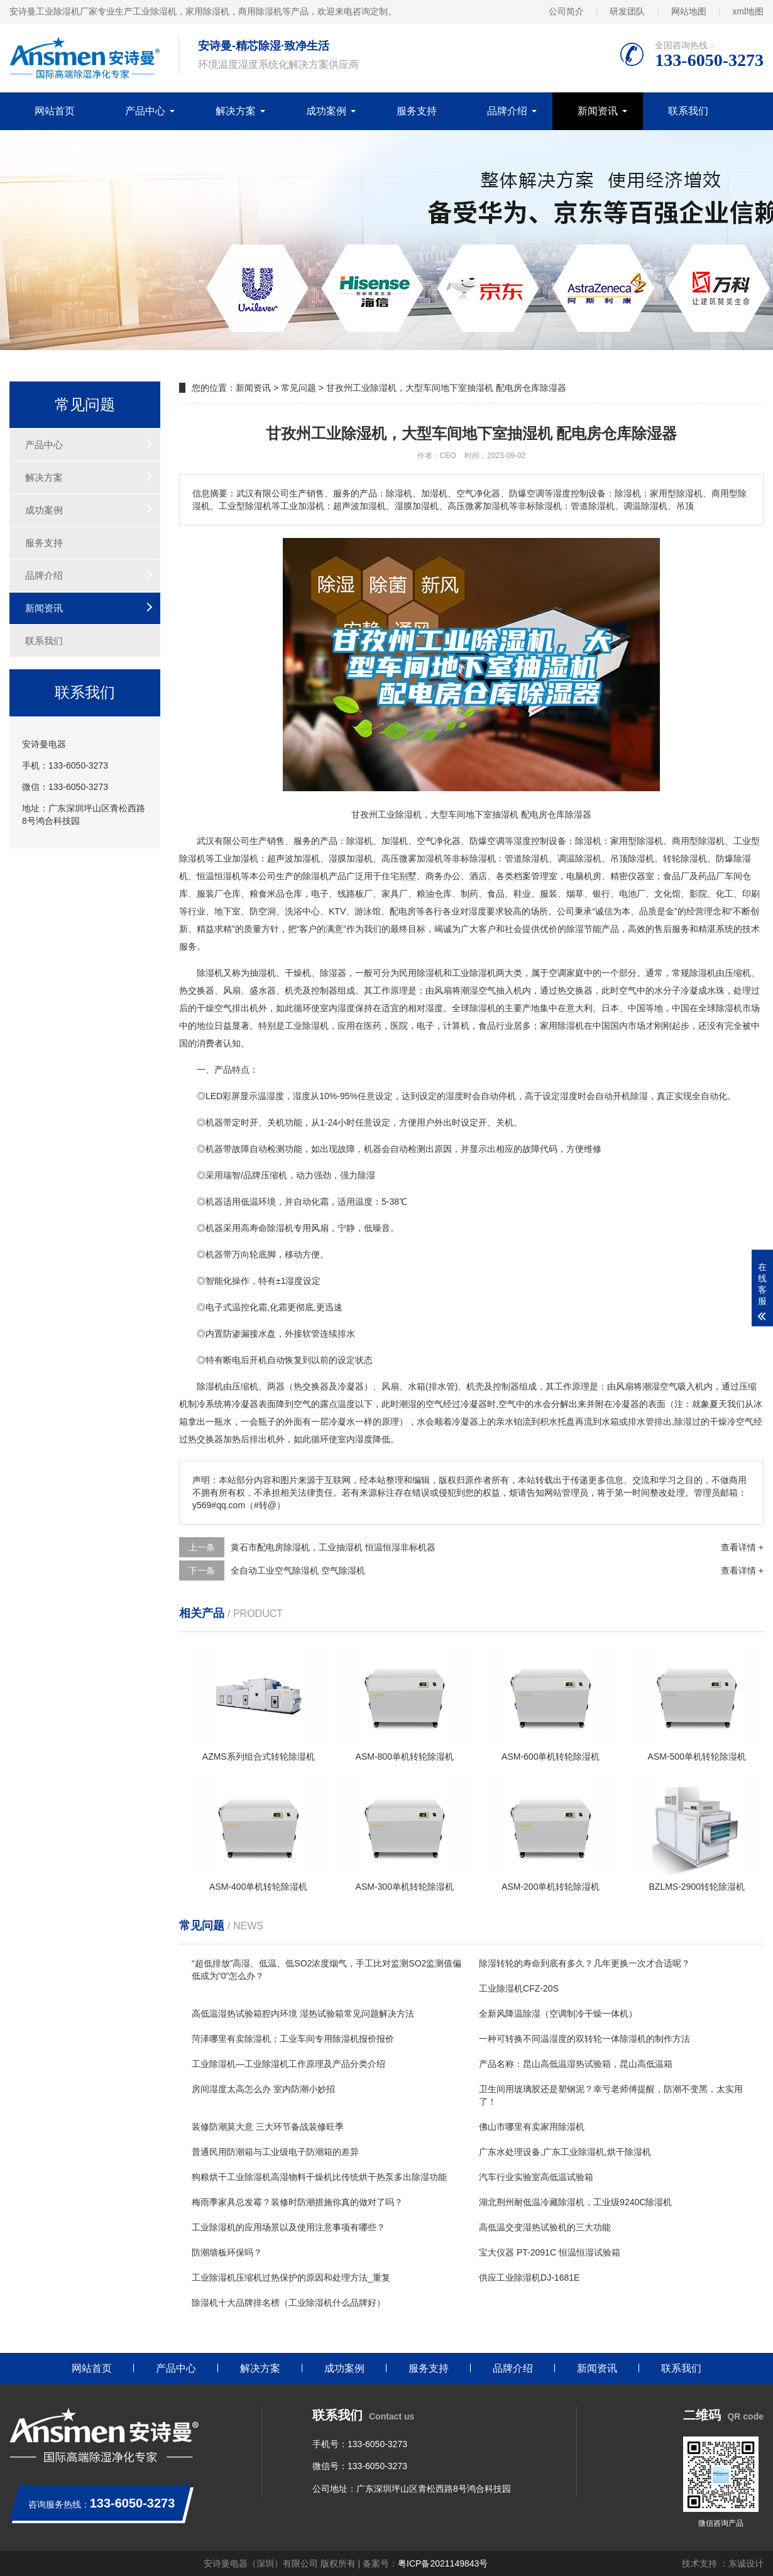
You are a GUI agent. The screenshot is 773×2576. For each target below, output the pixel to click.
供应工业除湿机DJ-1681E (529, 2277)
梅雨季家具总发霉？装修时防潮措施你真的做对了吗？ (297, 2202)
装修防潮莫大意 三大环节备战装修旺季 (268, 2127)
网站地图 (688, 11)
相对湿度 (425, 1008)
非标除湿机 (474, 858)
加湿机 (394, 841)
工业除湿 (302, 1026)
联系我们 (688, 111)
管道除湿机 (527, 858)
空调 (557, 973)
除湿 (584, 841)
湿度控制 (531, 841)
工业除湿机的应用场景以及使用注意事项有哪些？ (288, 2227)
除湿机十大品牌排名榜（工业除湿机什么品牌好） (288, 2303)
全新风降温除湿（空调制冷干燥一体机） (558, 2014)
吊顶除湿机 (632, 858)
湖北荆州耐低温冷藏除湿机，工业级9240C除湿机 (575, 2202)
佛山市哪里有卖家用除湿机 (531, 2127)
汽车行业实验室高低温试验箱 (536, 2177)
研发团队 (627, 11)
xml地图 (748, 11)
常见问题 (298, 388)
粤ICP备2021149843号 (443, 2563)
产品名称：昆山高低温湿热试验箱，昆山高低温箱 (575, 2064)
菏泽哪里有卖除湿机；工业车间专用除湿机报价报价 (293, 2039)
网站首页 (55, 111)
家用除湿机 (562, 1026)
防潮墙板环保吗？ (227, 2252)
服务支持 (417, 111)
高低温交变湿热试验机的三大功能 (545, 2227)
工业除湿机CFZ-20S (519, 1988)
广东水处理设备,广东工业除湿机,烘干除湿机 (565, 2152)
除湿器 (333, 973)
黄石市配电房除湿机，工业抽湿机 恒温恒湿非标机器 (333, 1547)
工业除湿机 (474, 973)
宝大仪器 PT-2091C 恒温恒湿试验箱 (549, 2252)
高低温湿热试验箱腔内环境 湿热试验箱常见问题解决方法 (303, 2014)
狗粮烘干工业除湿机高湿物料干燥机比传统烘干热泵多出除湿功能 (319, 2177)
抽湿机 (262, 973)
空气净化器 (439, 841)
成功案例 (326, 111)
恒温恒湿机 (219, 876)
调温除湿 (575, 858)
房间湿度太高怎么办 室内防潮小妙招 (263, 2089)
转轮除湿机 (685, 858)
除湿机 (359, 841)
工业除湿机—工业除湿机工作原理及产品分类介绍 (288, 2064)
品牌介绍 (507, 111)
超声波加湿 (289, 858)
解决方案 (236, 111)
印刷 (751, 894)
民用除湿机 (421, 973)
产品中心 (145, 111)
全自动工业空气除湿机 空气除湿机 (298, 1570)
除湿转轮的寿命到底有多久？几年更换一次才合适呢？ (584, 1963)
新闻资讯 (598, 111)
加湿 (240, 858)
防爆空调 (487, 841)
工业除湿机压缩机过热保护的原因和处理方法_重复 (291, 2277)
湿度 (477, 911)
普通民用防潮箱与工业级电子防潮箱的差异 (275, 2152)
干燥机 (298, 973)
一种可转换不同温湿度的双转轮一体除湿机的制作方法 (584, 2039)
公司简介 (566, 11)
